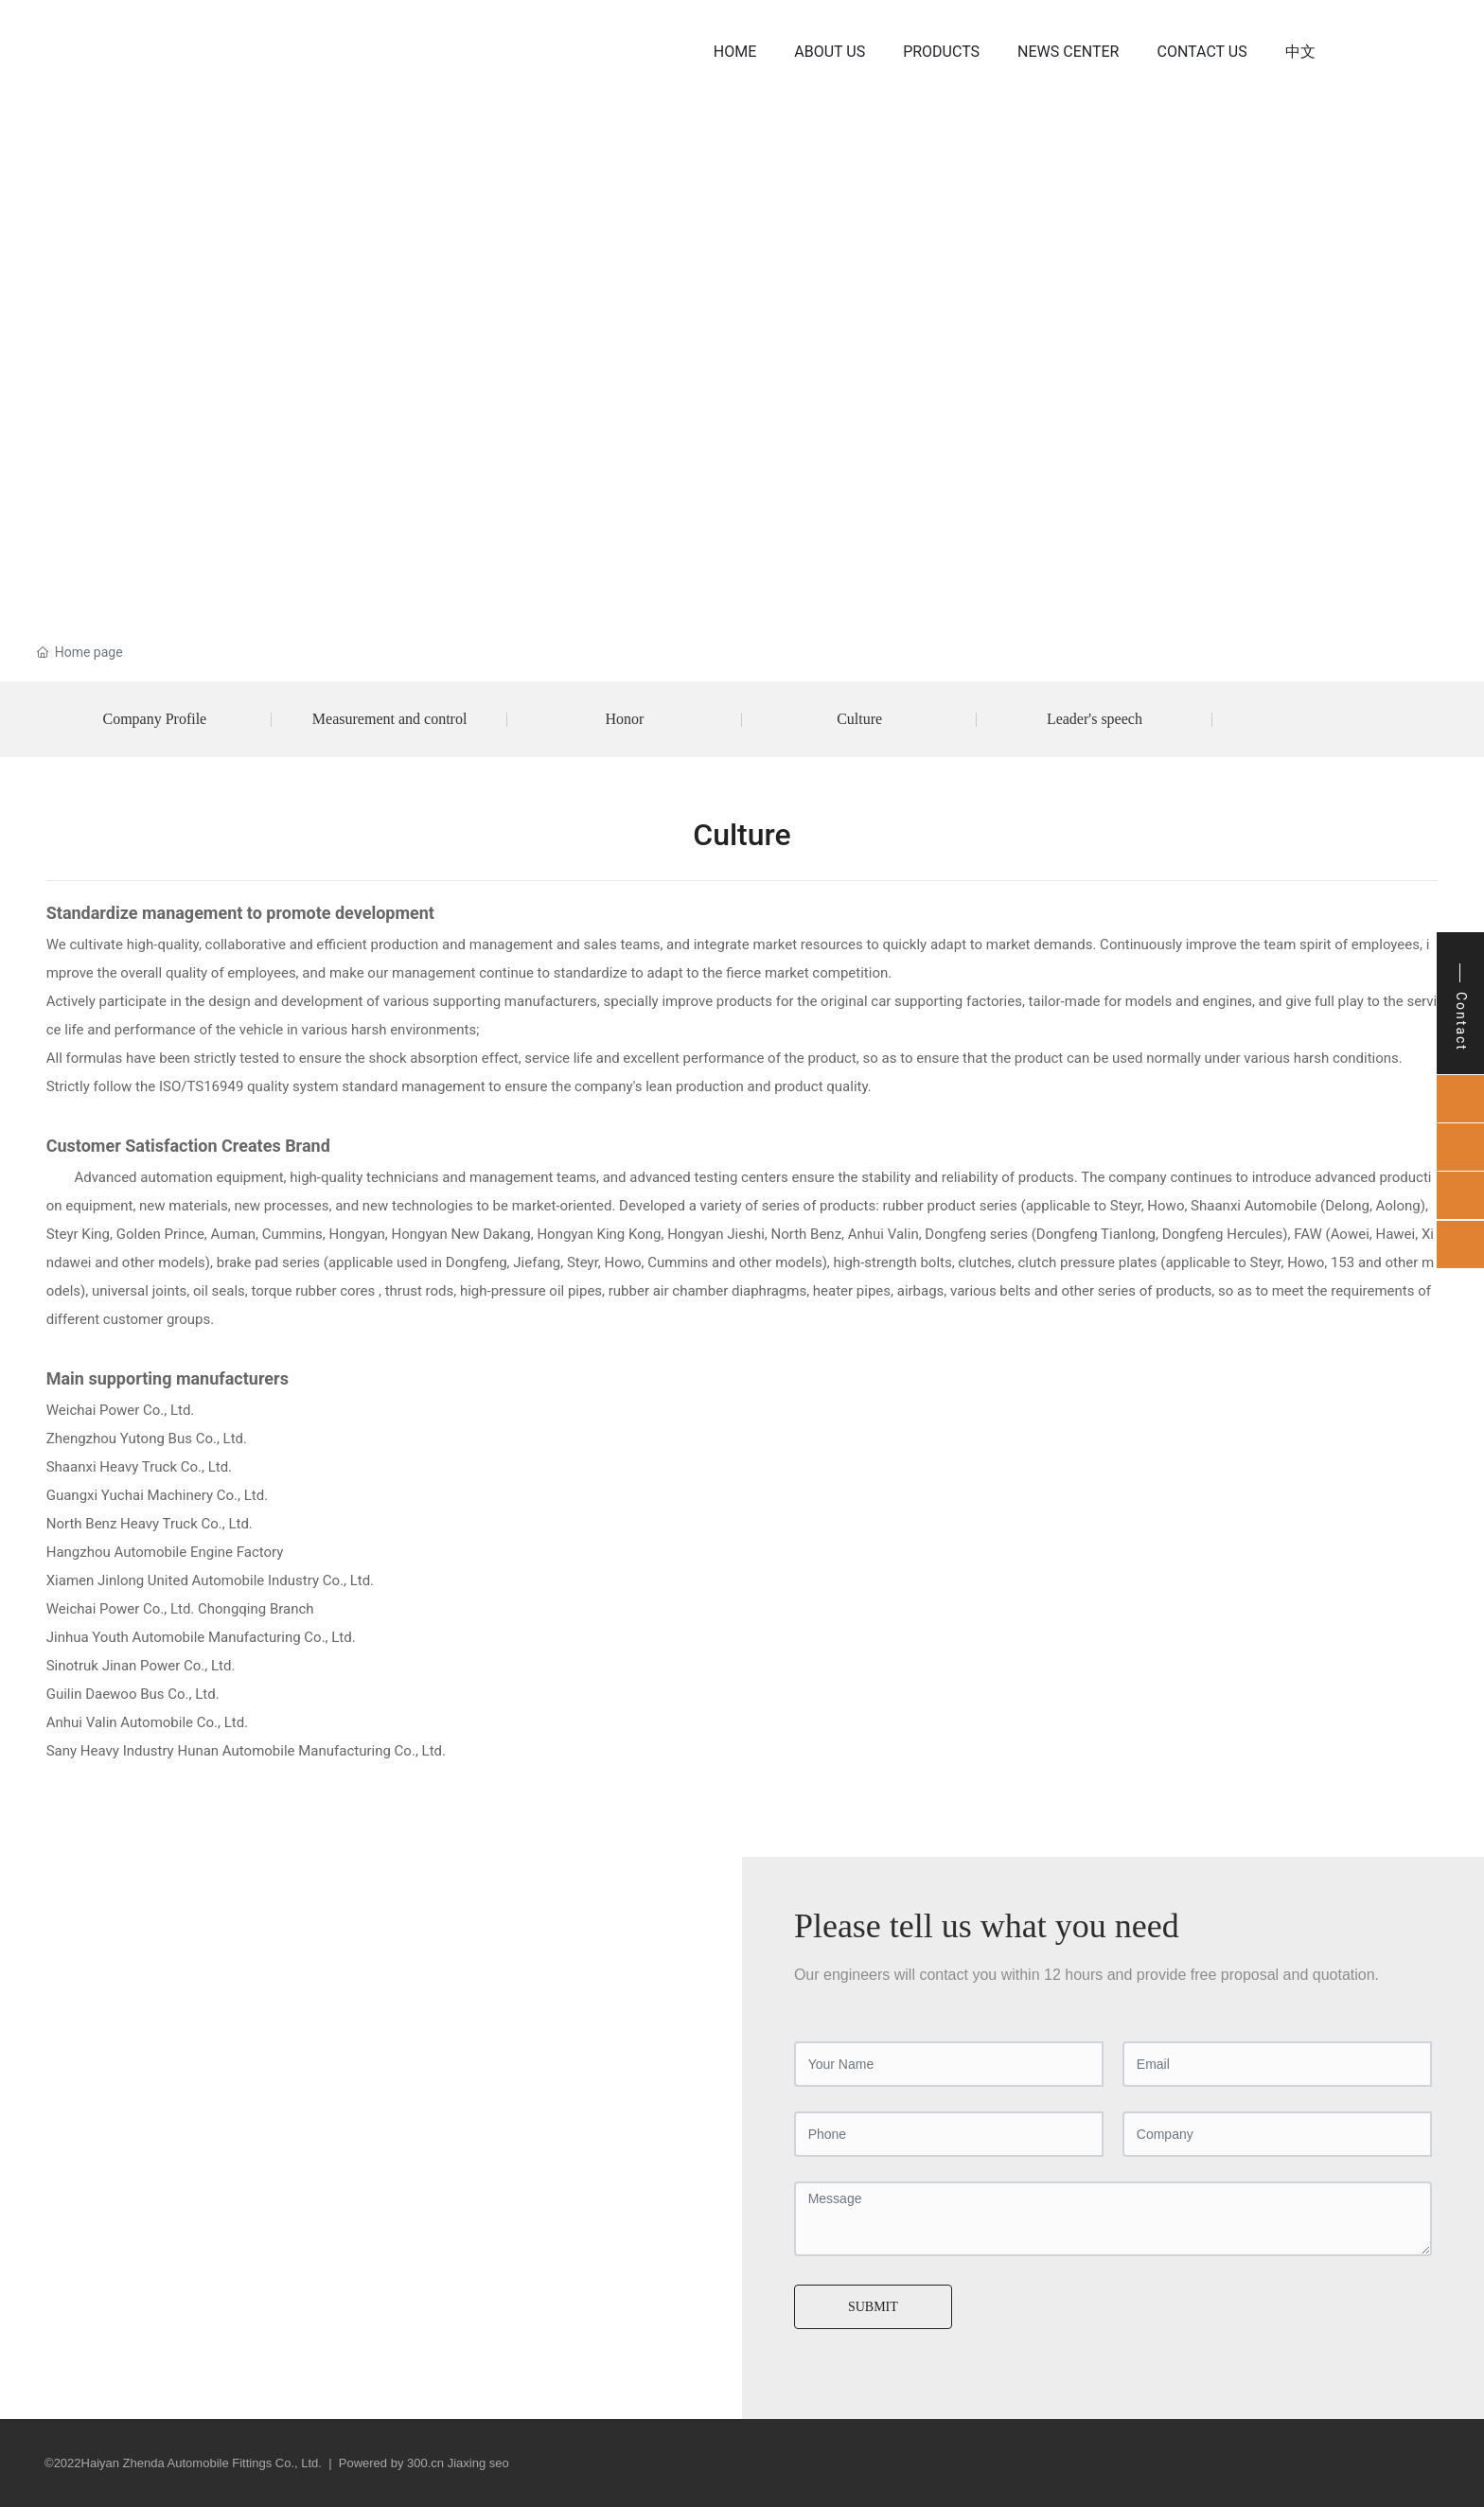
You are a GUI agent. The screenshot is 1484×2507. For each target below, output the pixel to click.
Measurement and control (390, 719)
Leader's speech (1094, 719)
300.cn (425, 2463)
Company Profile (154, 719)
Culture (859, 719)
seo (499, 2463)
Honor (624, 719)
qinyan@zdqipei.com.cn (172, 2064)
